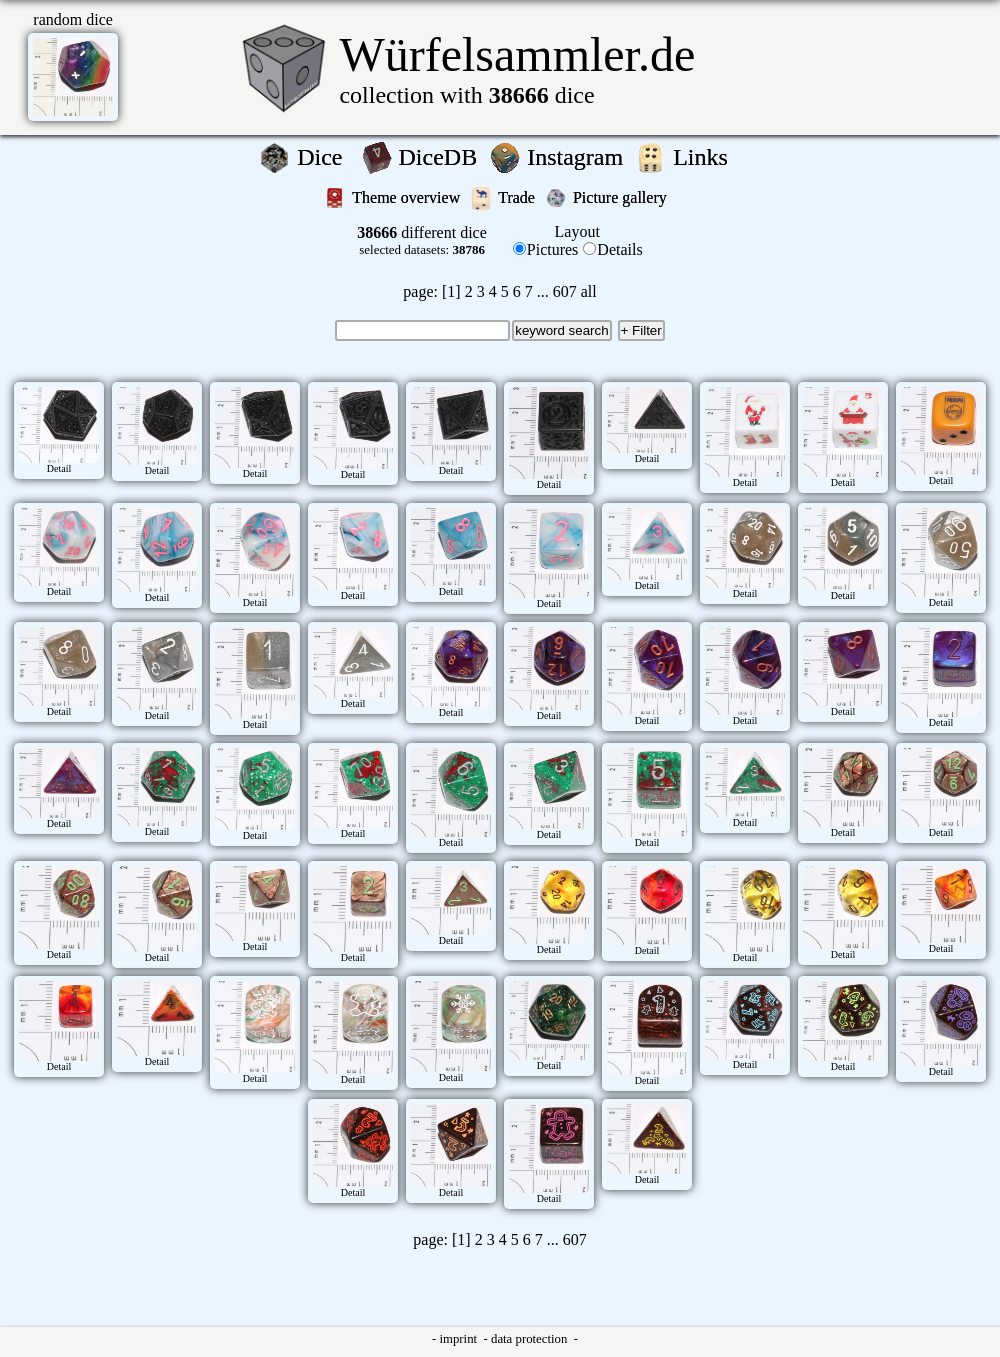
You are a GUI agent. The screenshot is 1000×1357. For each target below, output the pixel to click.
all (589, 291)
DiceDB (441, 157)
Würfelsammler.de (517, 54)
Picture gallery (624, 197)
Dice (325, 157)
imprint (459, 1339)
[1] (451, 291)
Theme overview (408, 197)
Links (706, 157)
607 (565, 291)
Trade (518, 197)
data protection (531, 1339)
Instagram (578, 157)
